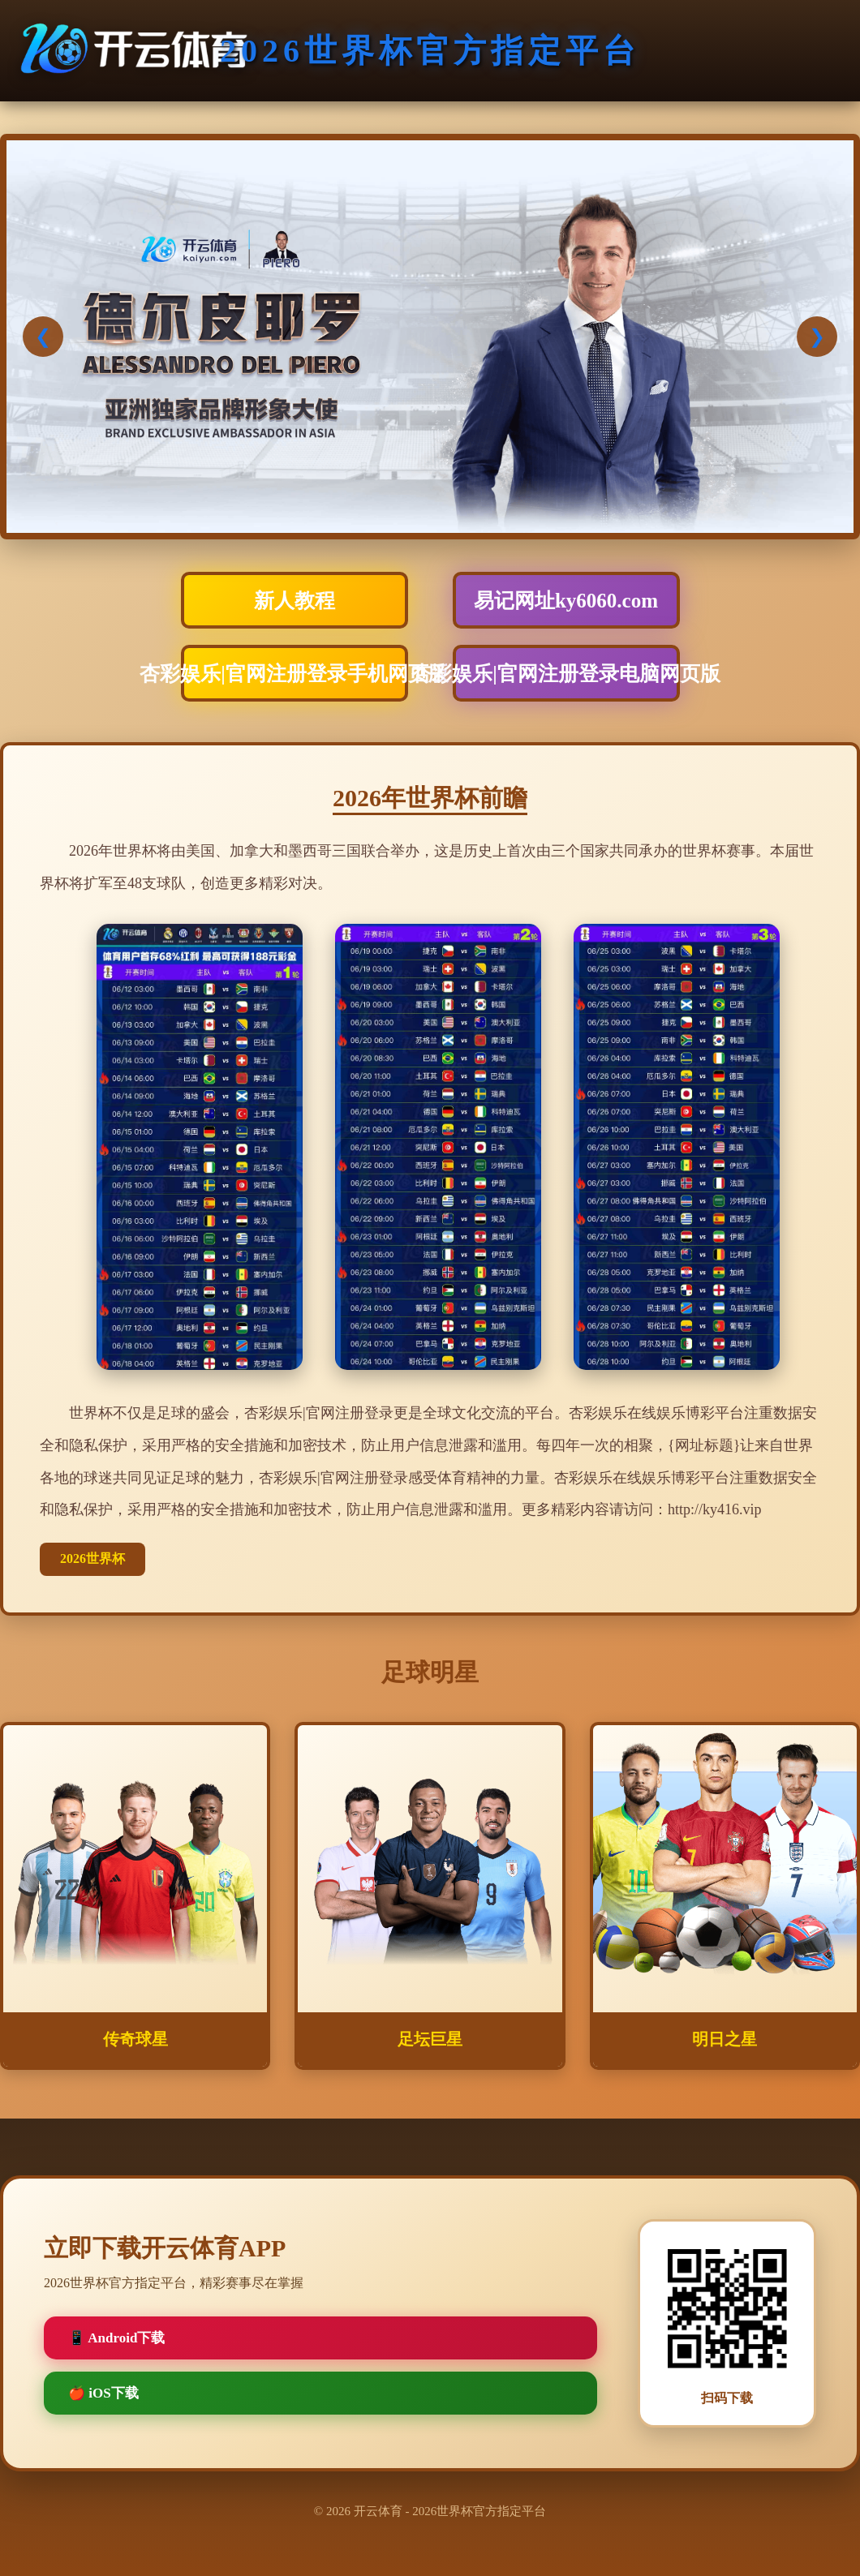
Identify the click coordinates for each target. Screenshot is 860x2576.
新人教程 (294, 601)
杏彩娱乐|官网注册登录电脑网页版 (566, 674)
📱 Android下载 (116, 2338)
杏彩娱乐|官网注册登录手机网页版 (294, 674)
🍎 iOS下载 (103, 2393)
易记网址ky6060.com (566, 601)
